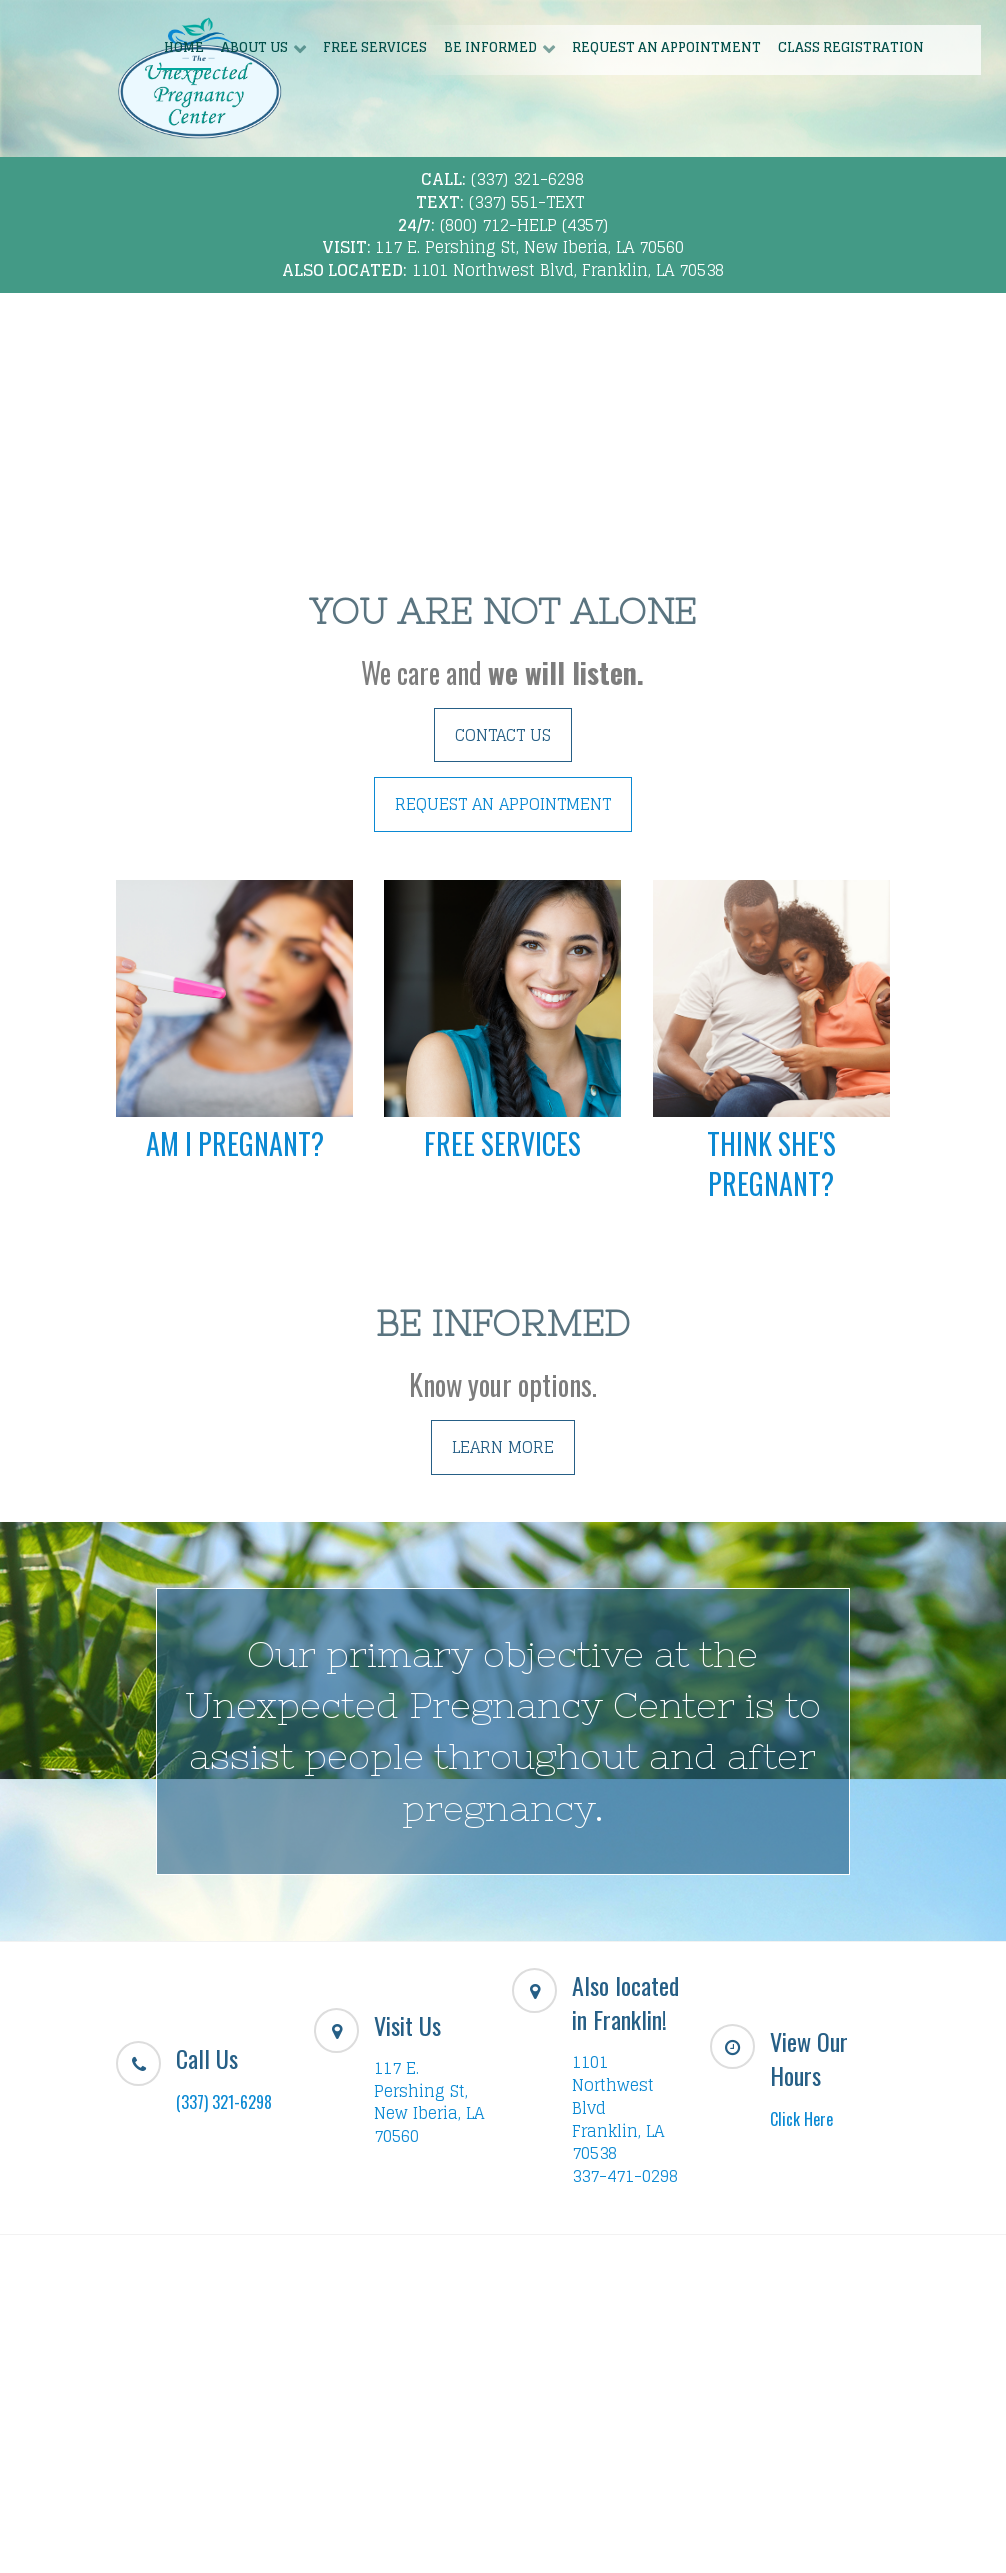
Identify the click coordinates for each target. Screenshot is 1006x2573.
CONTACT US (503, 735)
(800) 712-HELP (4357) (524, 225)
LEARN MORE (503, 1447)
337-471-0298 (625, 2176)
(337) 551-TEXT (526, 202)
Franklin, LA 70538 (618, 2142)
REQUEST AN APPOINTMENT (503, 804)
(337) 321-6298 (527, 179)
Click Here (801, 2119)
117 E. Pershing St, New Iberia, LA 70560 (529, 247)
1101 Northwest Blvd (613, 2085)
